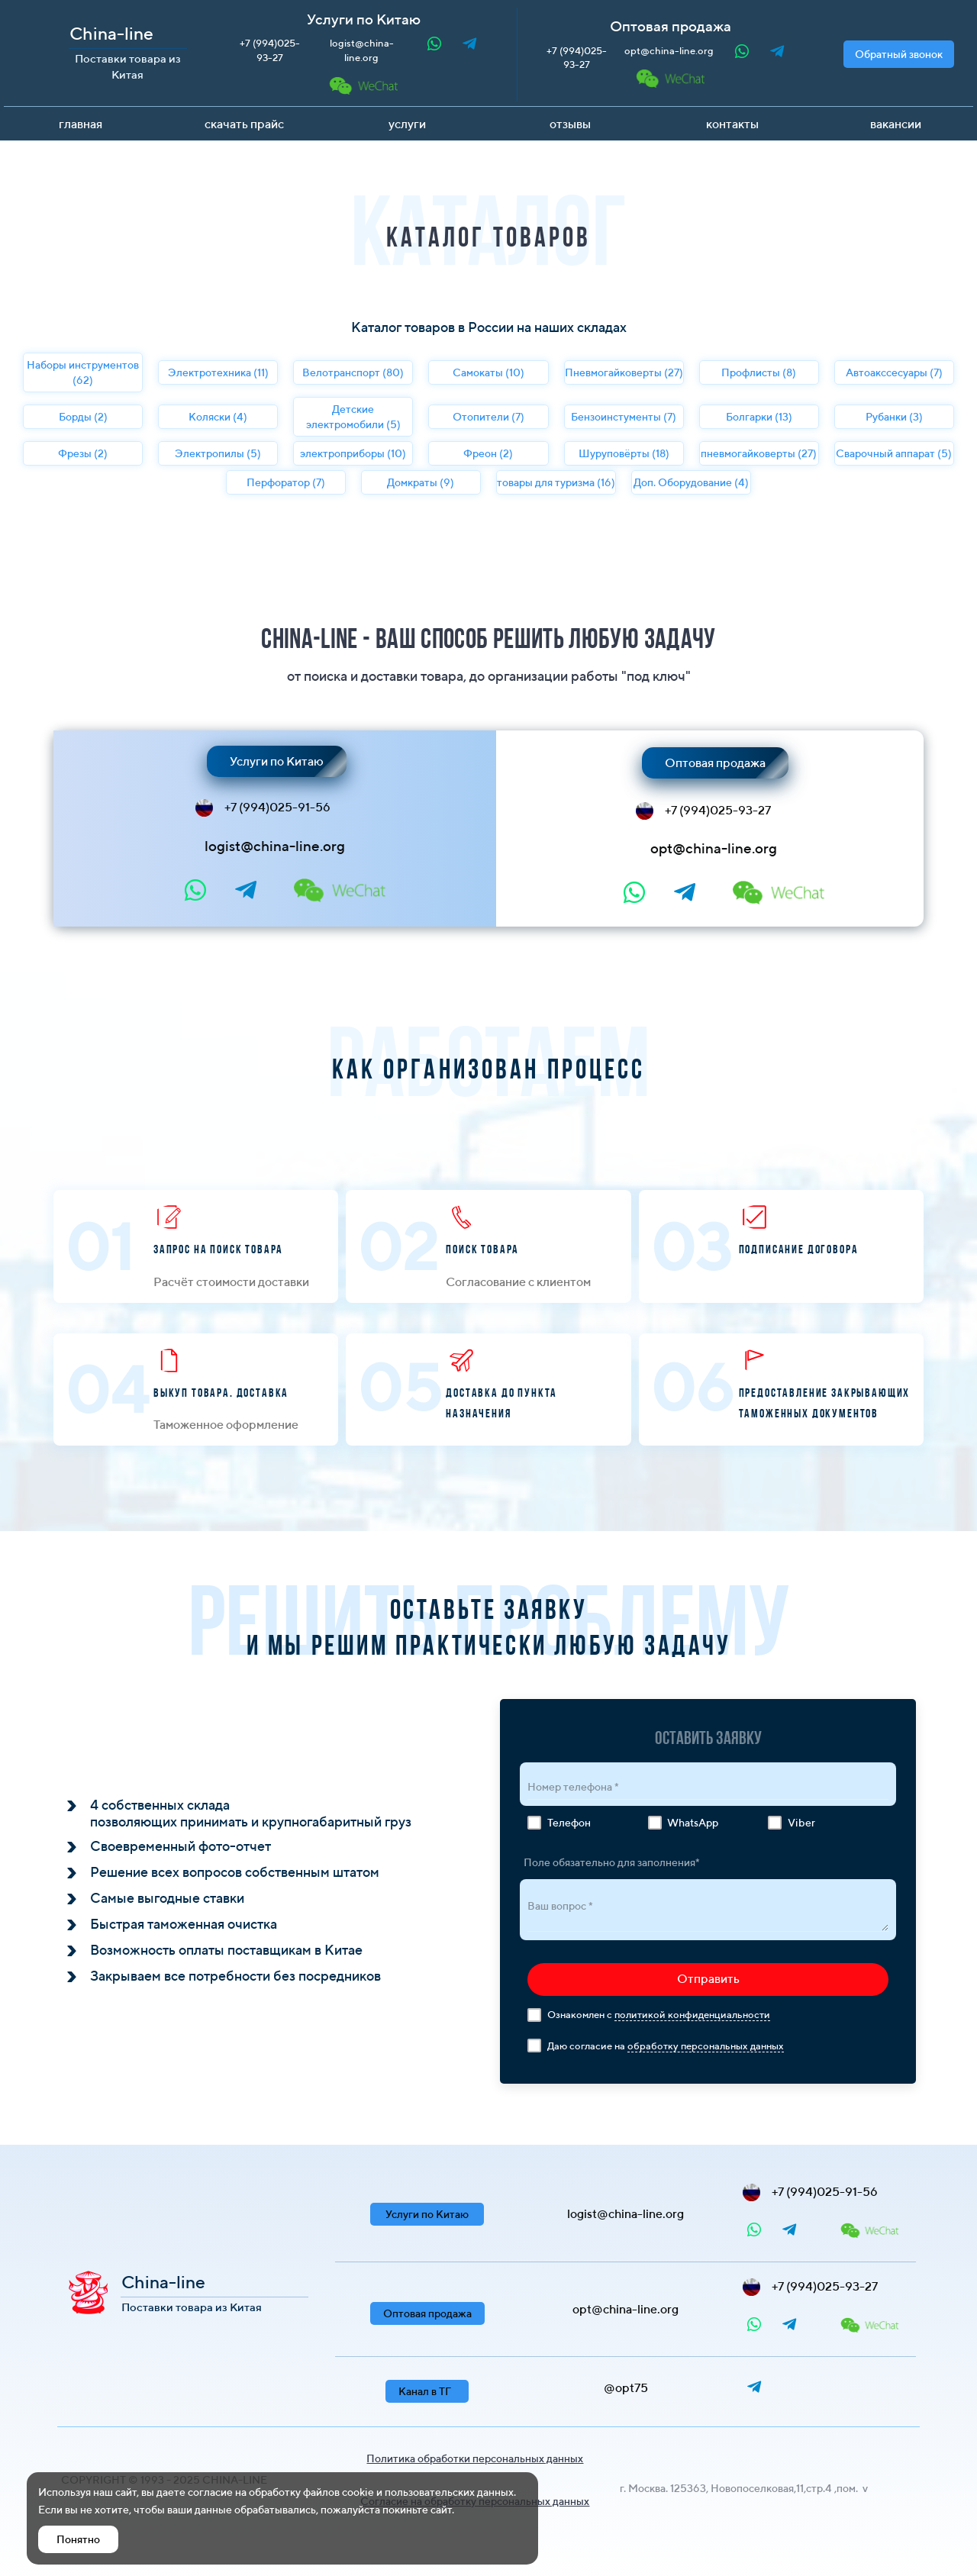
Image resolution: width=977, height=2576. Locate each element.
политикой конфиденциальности (692, 2014)
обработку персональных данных (705, 2046)
